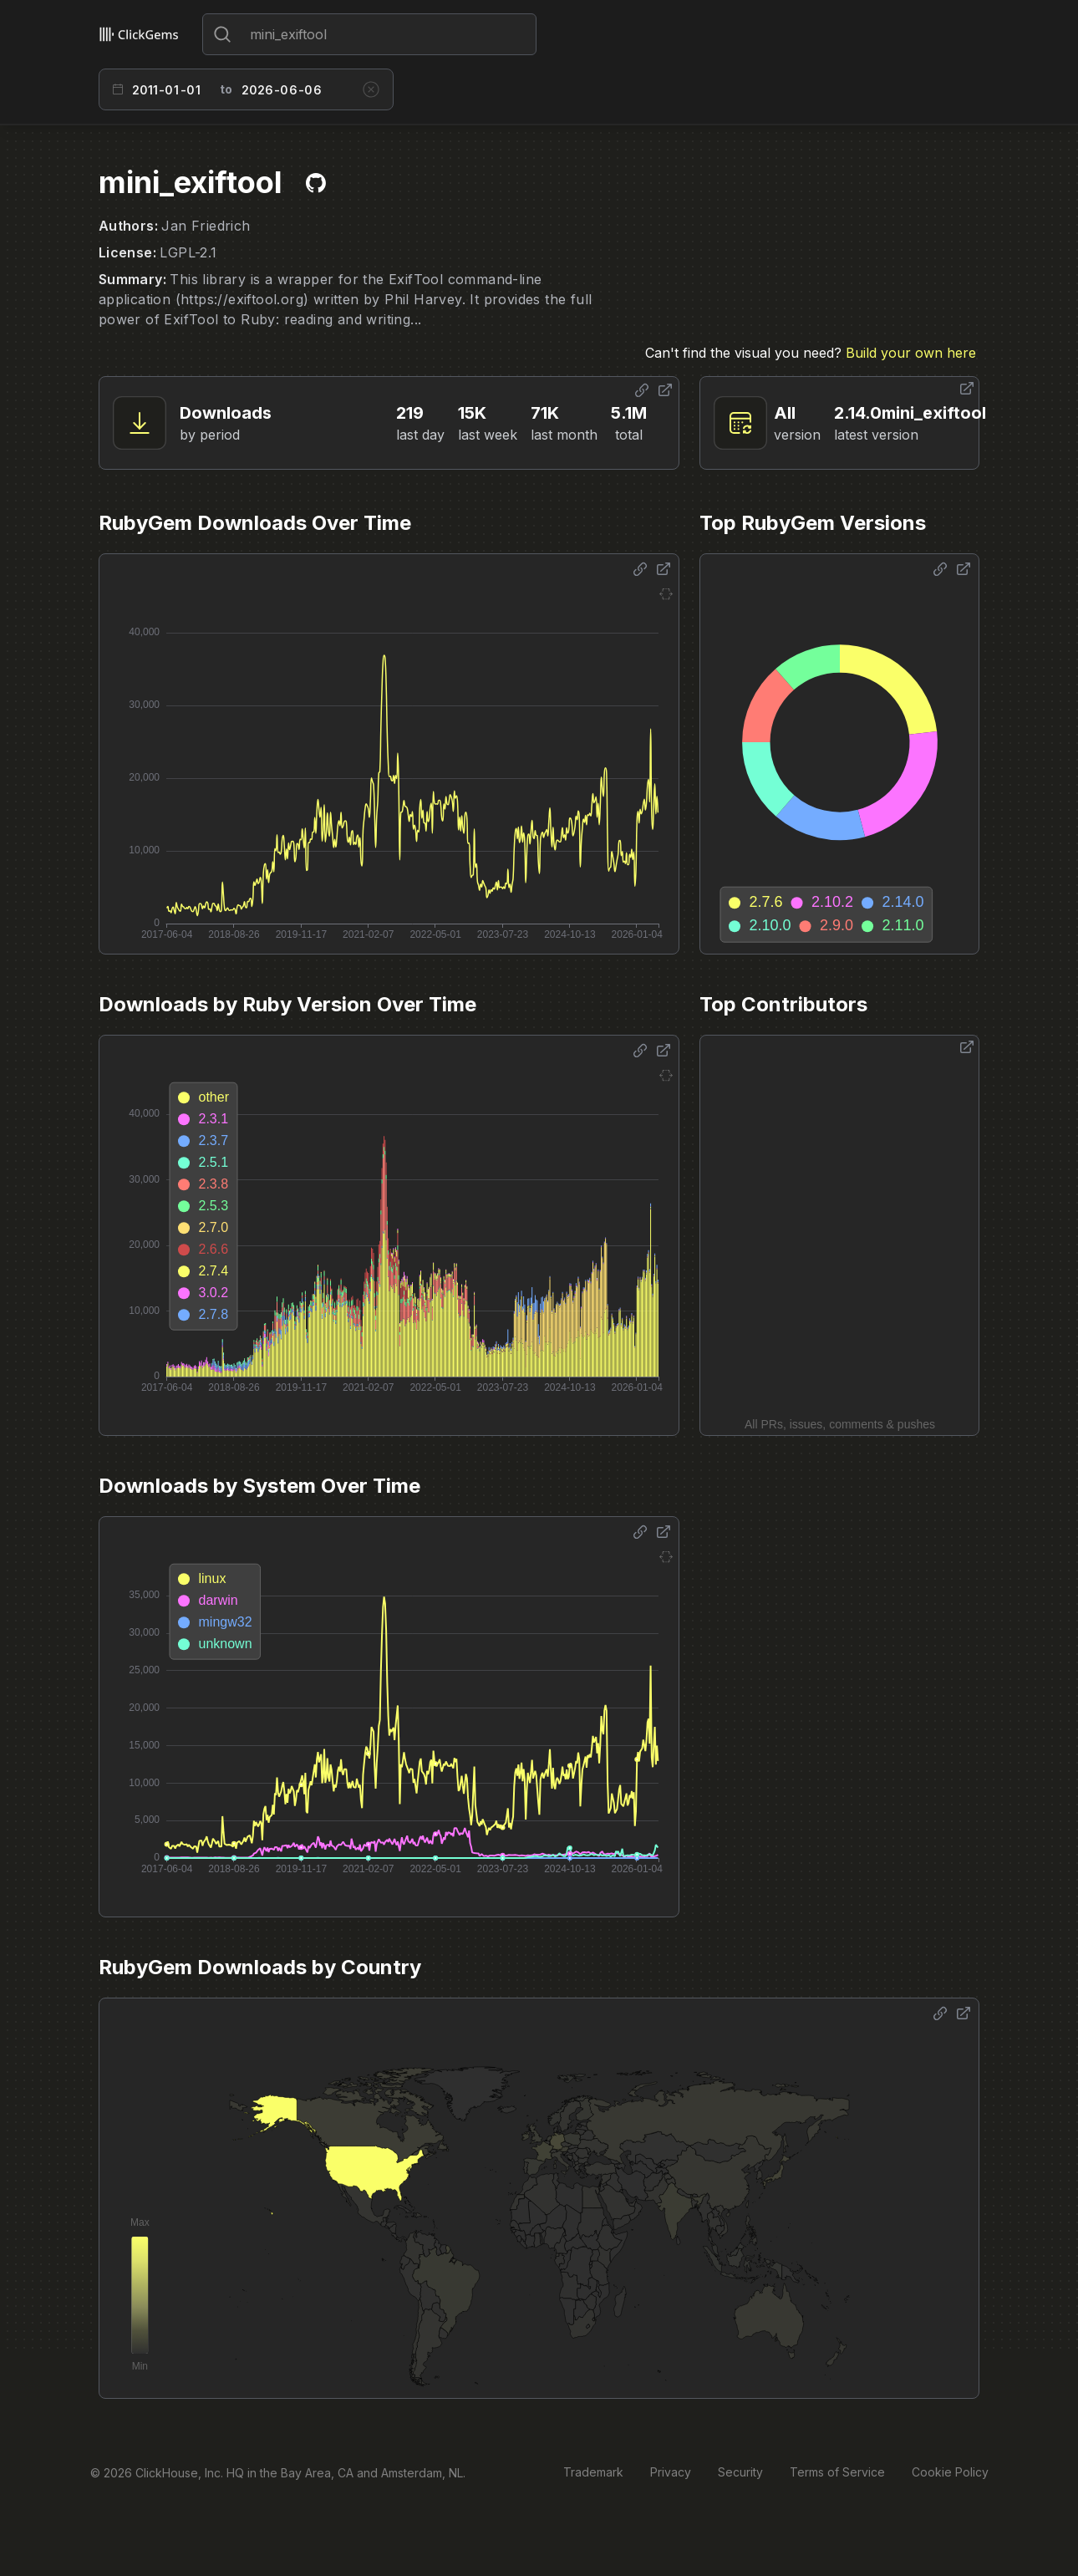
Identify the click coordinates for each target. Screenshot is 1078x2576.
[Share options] (641, 390)
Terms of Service (837, 2472)
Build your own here (911, 352)
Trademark (593, 2472)
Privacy (670, 2472)
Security (740, 2472)
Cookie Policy (950, 2472)
